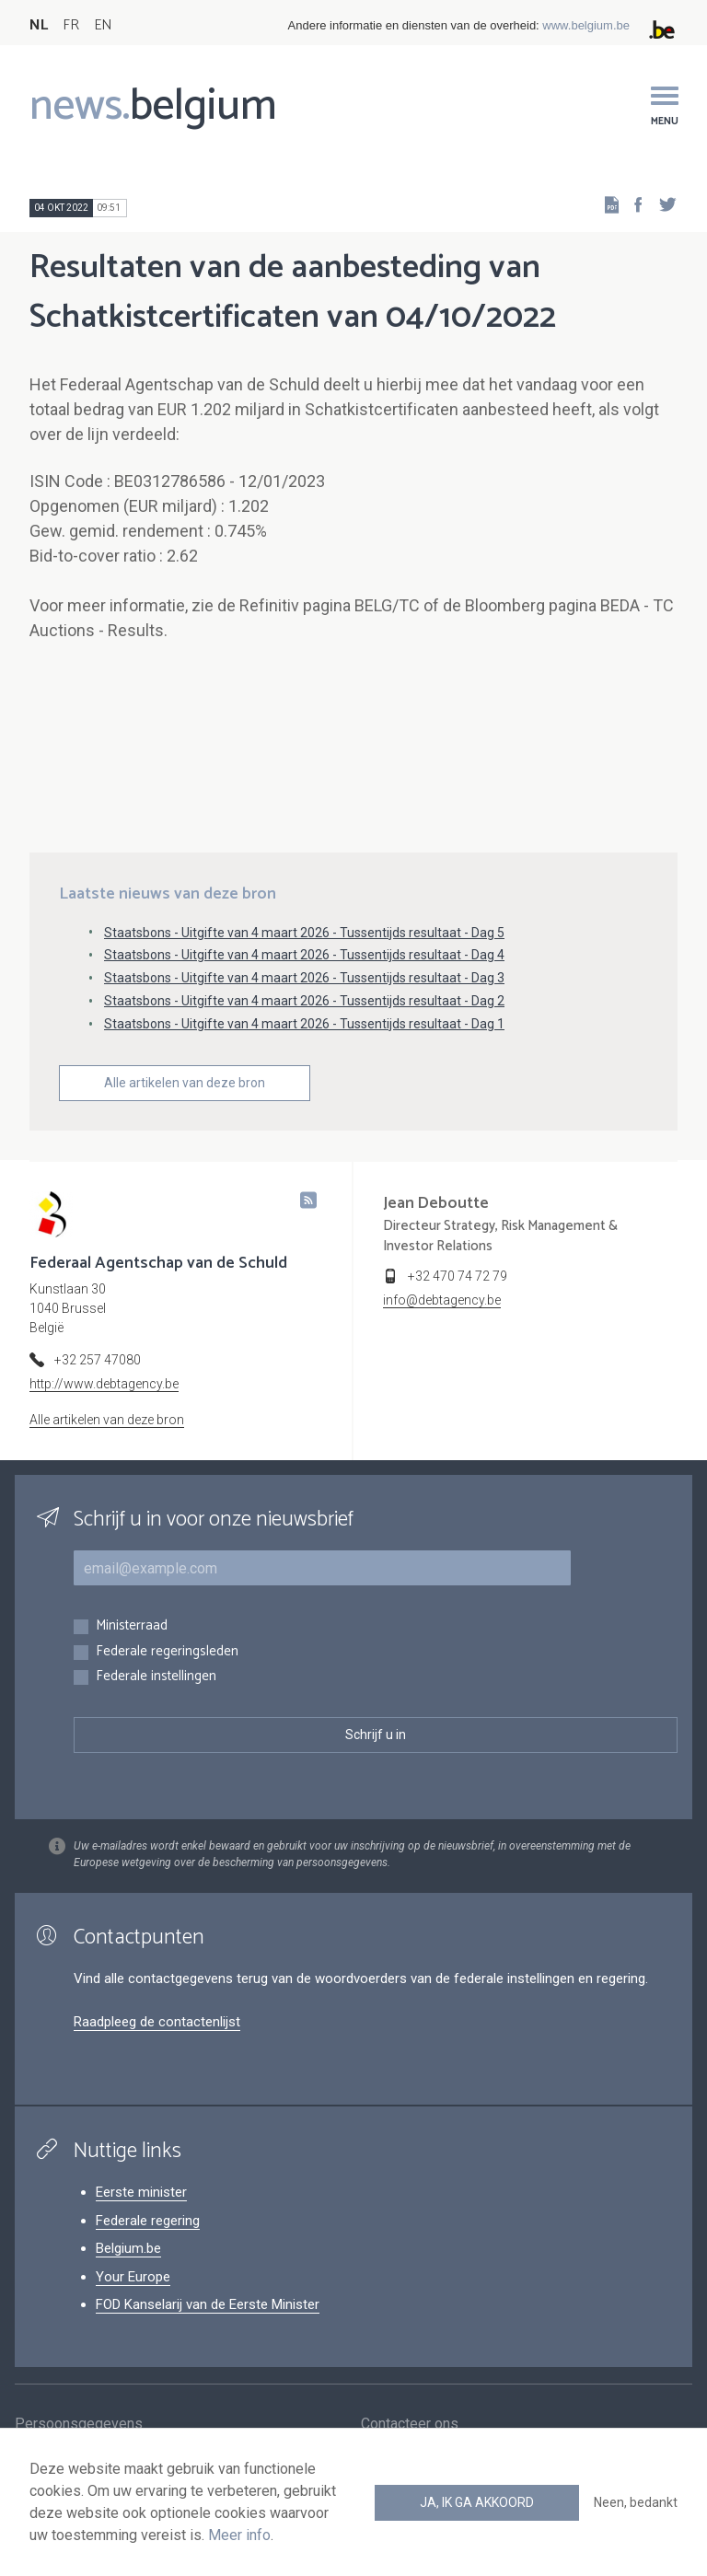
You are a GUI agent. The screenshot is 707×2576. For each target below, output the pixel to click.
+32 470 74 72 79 (457, 1276)
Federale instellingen (156, 1677)
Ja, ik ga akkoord (477, 2502)
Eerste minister (141, 2192)
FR (71, 25)
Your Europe (133, 2277)
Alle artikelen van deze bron (184, 1082)
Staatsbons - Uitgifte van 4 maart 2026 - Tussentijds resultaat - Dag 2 (304, 1000)
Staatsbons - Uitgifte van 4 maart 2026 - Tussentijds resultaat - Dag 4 (304, 954)
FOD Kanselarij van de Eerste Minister (207, 2304)
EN (102, 25)
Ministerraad (132, 1626)
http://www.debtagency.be (104, 1383)
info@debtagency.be (442, 1300)
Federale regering (148, 2220)
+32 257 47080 (97, 1359)
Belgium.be (128, 2248)
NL (38, 25)
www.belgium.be (586, 25)
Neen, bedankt (636, 2502)
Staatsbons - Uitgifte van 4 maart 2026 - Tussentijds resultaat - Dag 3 (304, 977)
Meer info (239, 2535)
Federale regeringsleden (167, 1652)
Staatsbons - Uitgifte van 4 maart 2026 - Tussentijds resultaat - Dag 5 (304, 932)
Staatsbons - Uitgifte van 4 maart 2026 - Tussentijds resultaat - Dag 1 (304, 1023)
